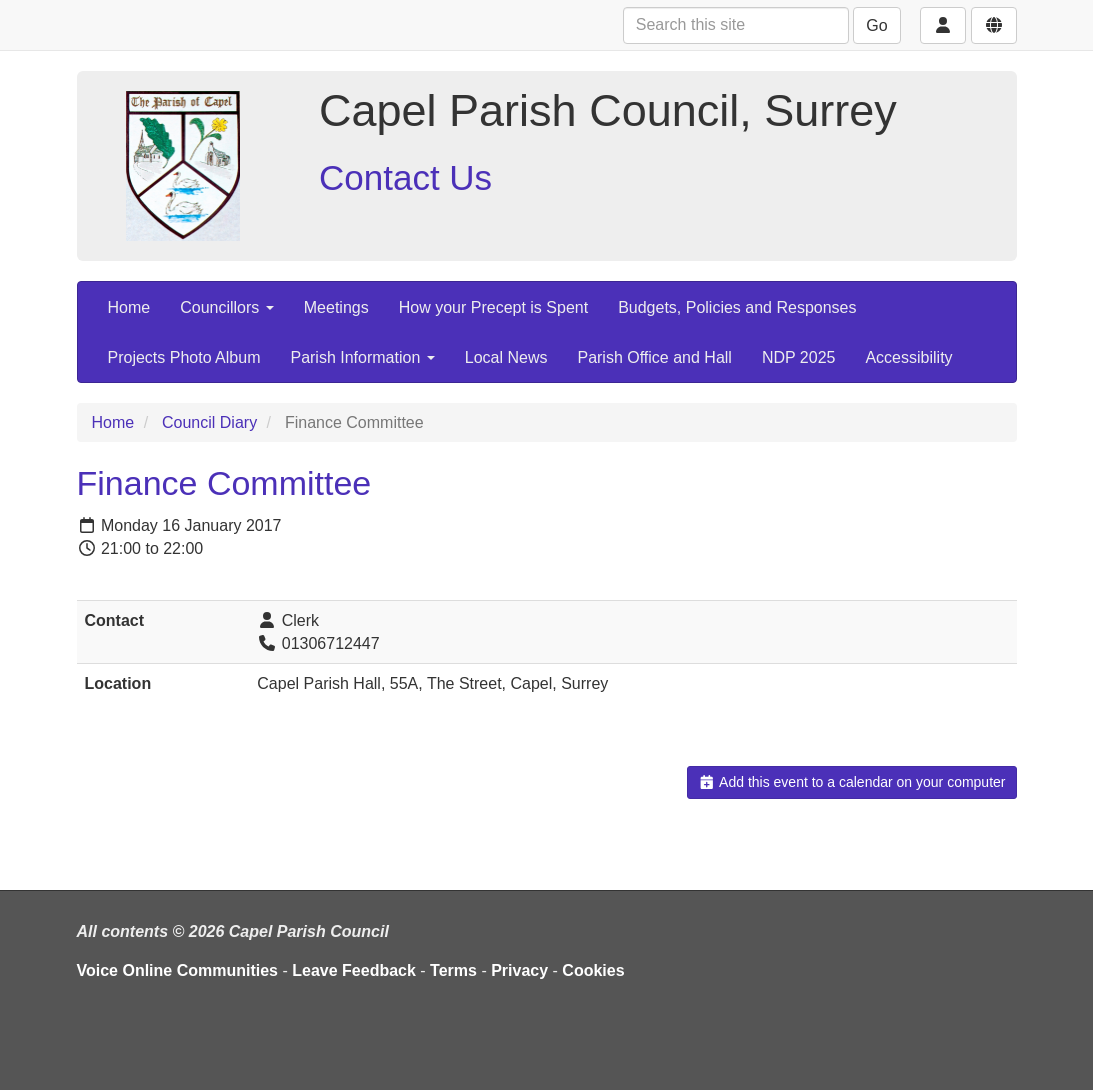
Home (129, 307)
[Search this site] (736, 25)
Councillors (227, 307)
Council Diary (209, 422)
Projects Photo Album (184, 357)
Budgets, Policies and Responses (737, 307)
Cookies (593, 970)
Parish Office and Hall (654, 357)
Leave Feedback (354, 970)
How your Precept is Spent (493, 307)
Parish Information (362, 357)
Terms (453, 970)
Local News (506, 357)
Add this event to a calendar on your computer (851, 782)
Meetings (336, 307)
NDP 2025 (799, 357)
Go (876, 25)
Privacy (519, 970)
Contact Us (405, 177)
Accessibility (908, 357)
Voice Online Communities (178, 970)
